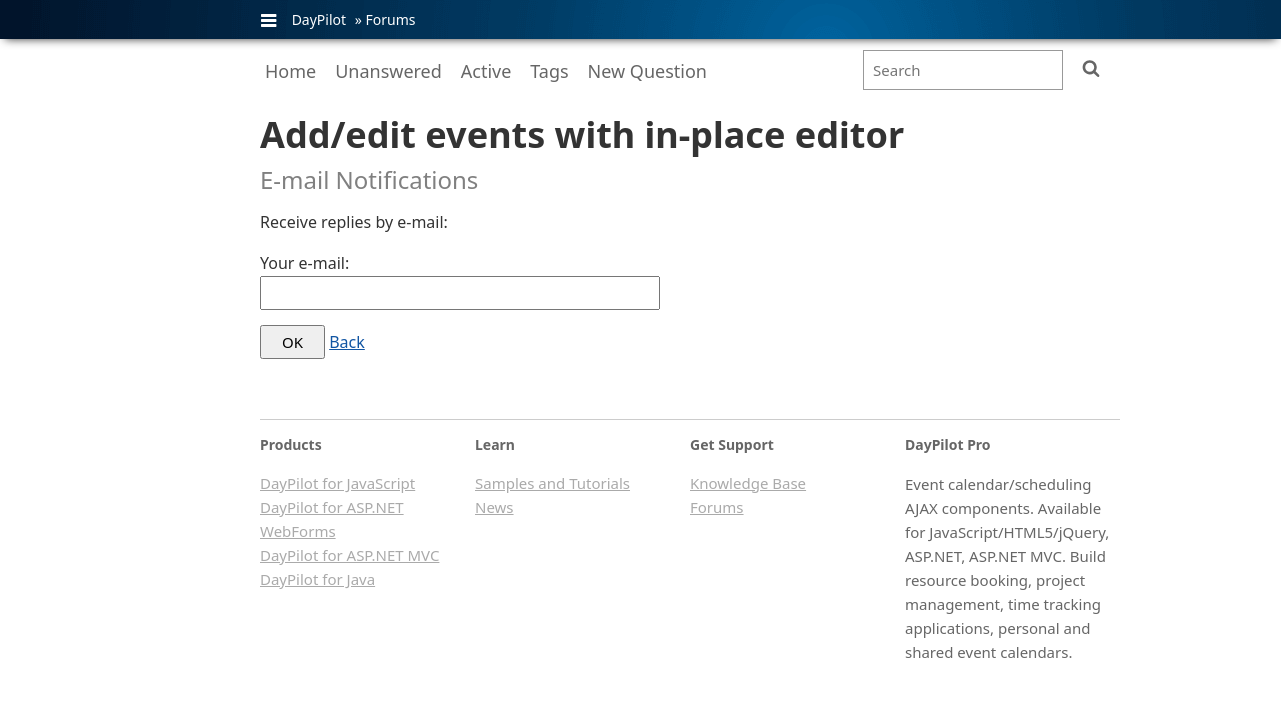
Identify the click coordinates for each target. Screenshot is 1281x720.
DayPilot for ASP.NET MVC (349, 555)
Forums (390, 19)
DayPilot (319, 19)
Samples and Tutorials (552, 483)
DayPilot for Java (317, 579)
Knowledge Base (748, 483)
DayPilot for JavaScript (337, 483)
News (494, 507)
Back (347, 342)
